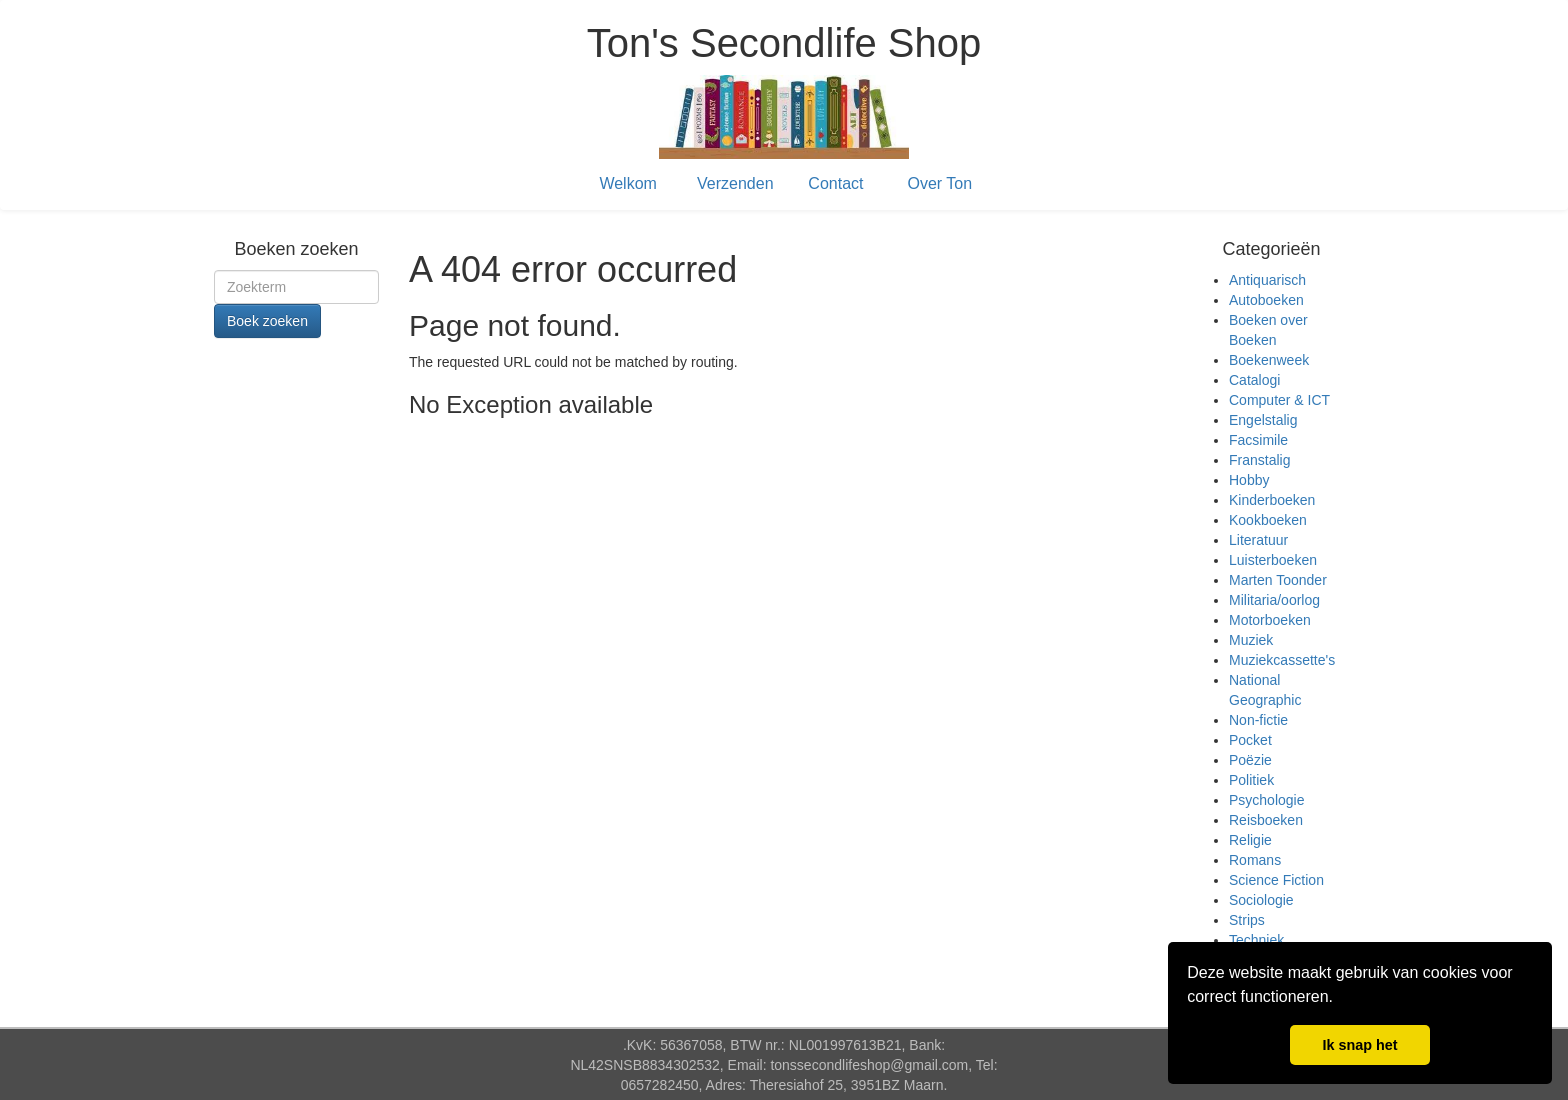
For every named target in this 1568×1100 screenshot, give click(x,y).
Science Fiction (1276, 880)
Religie (1250, 840)
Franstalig (1259, 460)
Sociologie (1261, 900)
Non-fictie (1258, 720)
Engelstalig (1263, 420)
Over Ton (940, 183)
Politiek (1251, 780)
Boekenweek (1269, 360)
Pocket (1250, 740)
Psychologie (1267, 800)
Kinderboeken (1272, 500)
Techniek (1256, 940)
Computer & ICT (1279, 400)
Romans (1255, 860)
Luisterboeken (1273, 560)
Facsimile (1258, 440)
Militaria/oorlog (1274, 600)
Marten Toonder (1278, 580)
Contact (835, 183)
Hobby (1249, 480)
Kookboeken (1268, 520)
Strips (1247, 920)
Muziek (1251, 640)
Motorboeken (1270, 620)
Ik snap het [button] (1359, 1045)
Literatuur (1258, 540)
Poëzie (1250, 760)
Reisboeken (1266, 820)
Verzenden (735, 183)
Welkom (628, 183)
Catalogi (1254, 380)
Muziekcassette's (1282, 660)
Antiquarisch (1267, 280)
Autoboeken (1266, 300)
